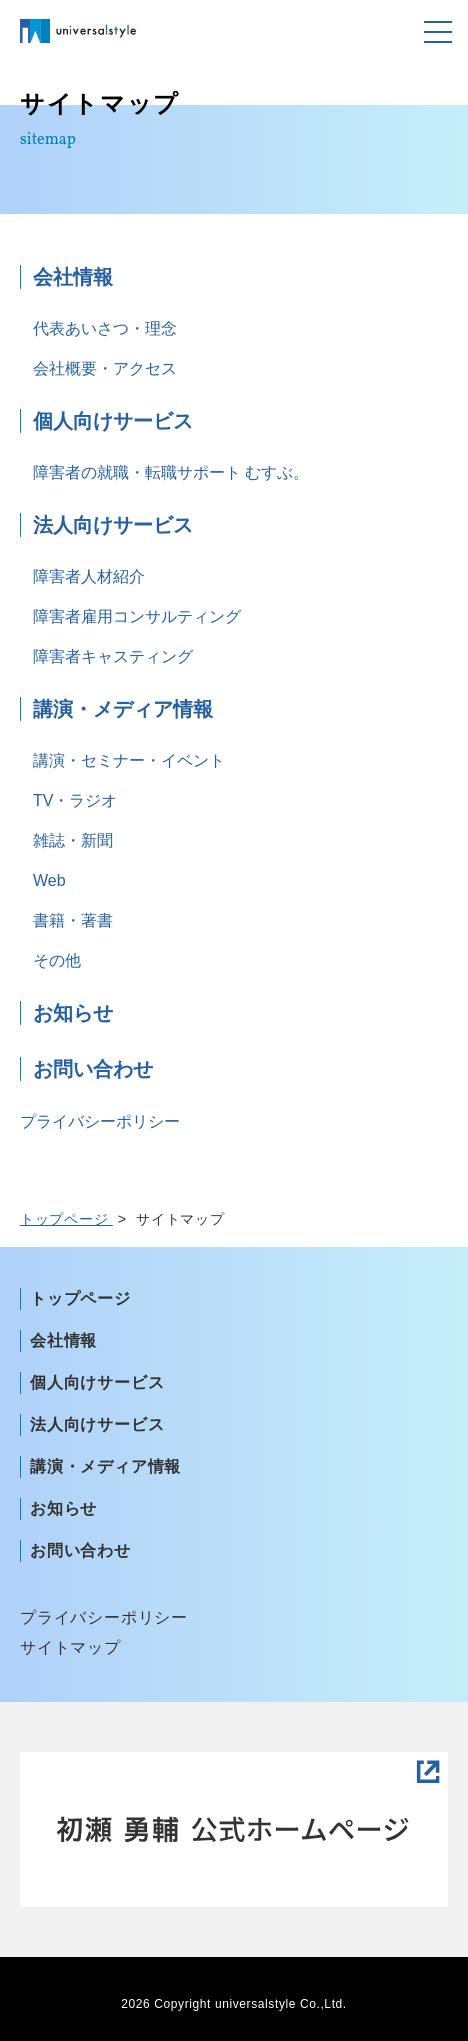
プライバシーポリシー (100, 1121)
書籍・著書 (73, 920)
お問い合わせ (93, 1069)
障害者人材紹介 (89, 576)
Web (49, 880)
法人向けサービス (113, 525)
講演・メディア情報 (123, 709)
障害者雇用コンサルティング (137, 616)
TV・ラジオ (75, 800)
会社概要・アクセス (105, 368)
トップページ (80, 1298)
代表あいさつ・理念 (105, 328)
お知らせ (73, 1013)
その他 (57, 960)
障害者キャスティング (113, 656)
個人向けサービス (113, 421)
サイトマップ (70, 1647)
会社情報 (73, 277)
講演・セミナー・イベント (129, 760)
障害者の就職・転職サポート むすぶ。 (171, 472)
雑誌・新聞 (73, 840)
